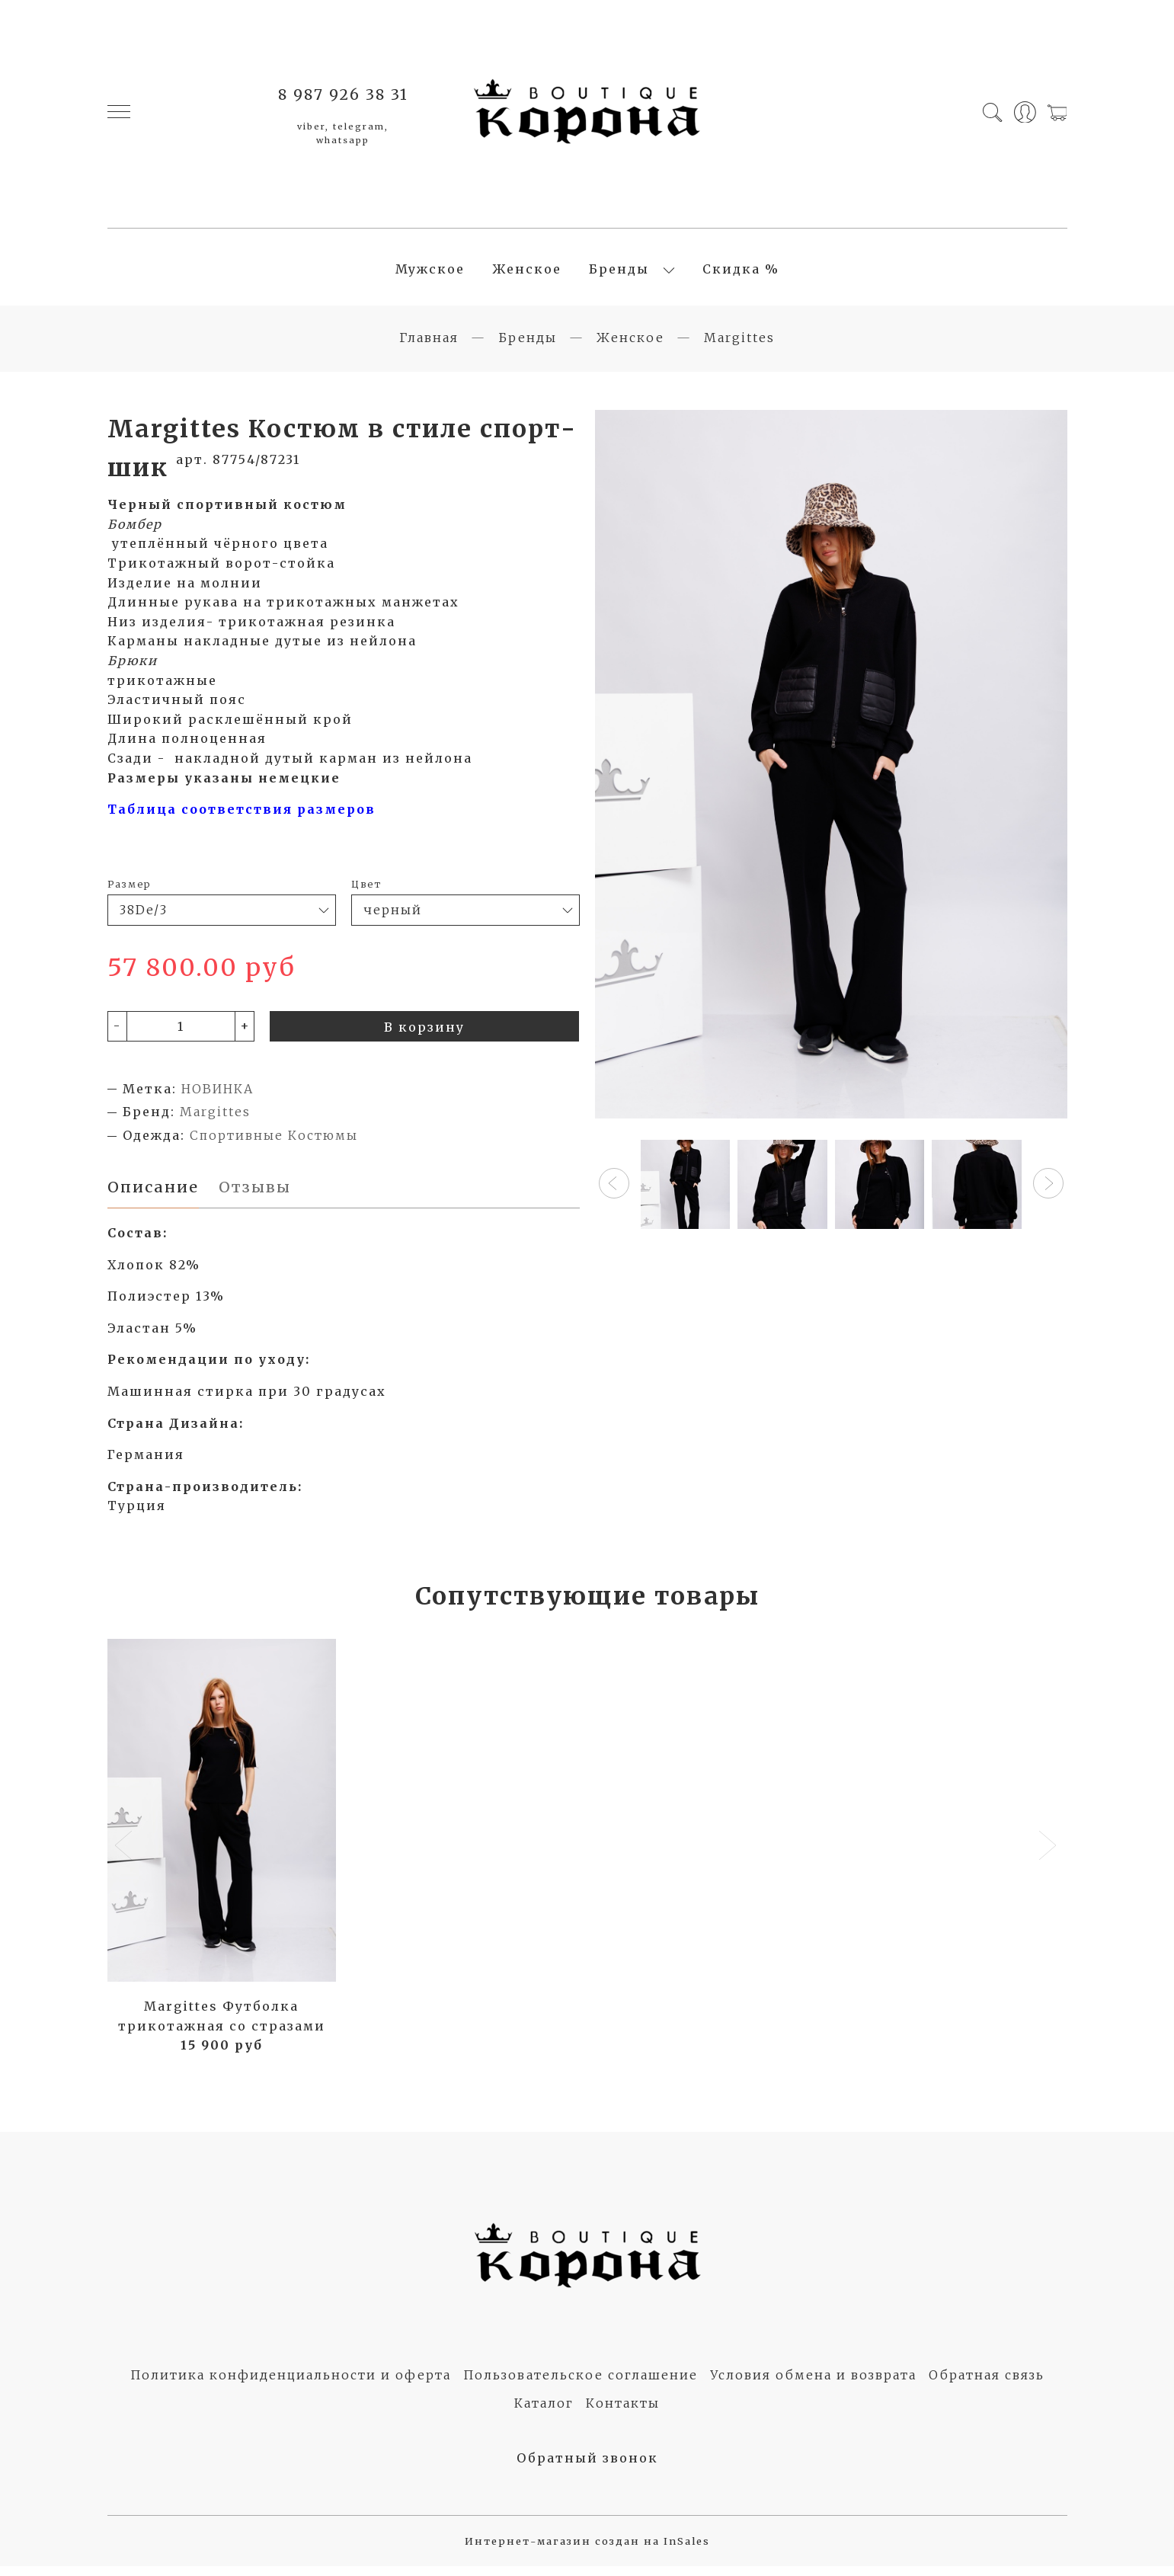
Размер (129, 892)
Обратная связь (986, 2384)
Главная (429, 346)
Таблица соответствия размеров (243, 817)
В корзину (424, 1035)
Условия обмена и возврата (813, 2384)
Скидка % (740, 273)
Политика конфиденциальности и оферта (290, 2384)
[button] (614, 1191)
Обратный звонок (587, 2467)
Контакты (623, 2413)
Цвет (366, 892)
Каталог (544, 2413)
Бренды (619, 273)
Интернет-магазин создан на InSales (587, 2551)
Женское (526, 273)
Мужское (430, 273)
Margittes (739, 346)
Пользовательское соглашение (580, 2384)
